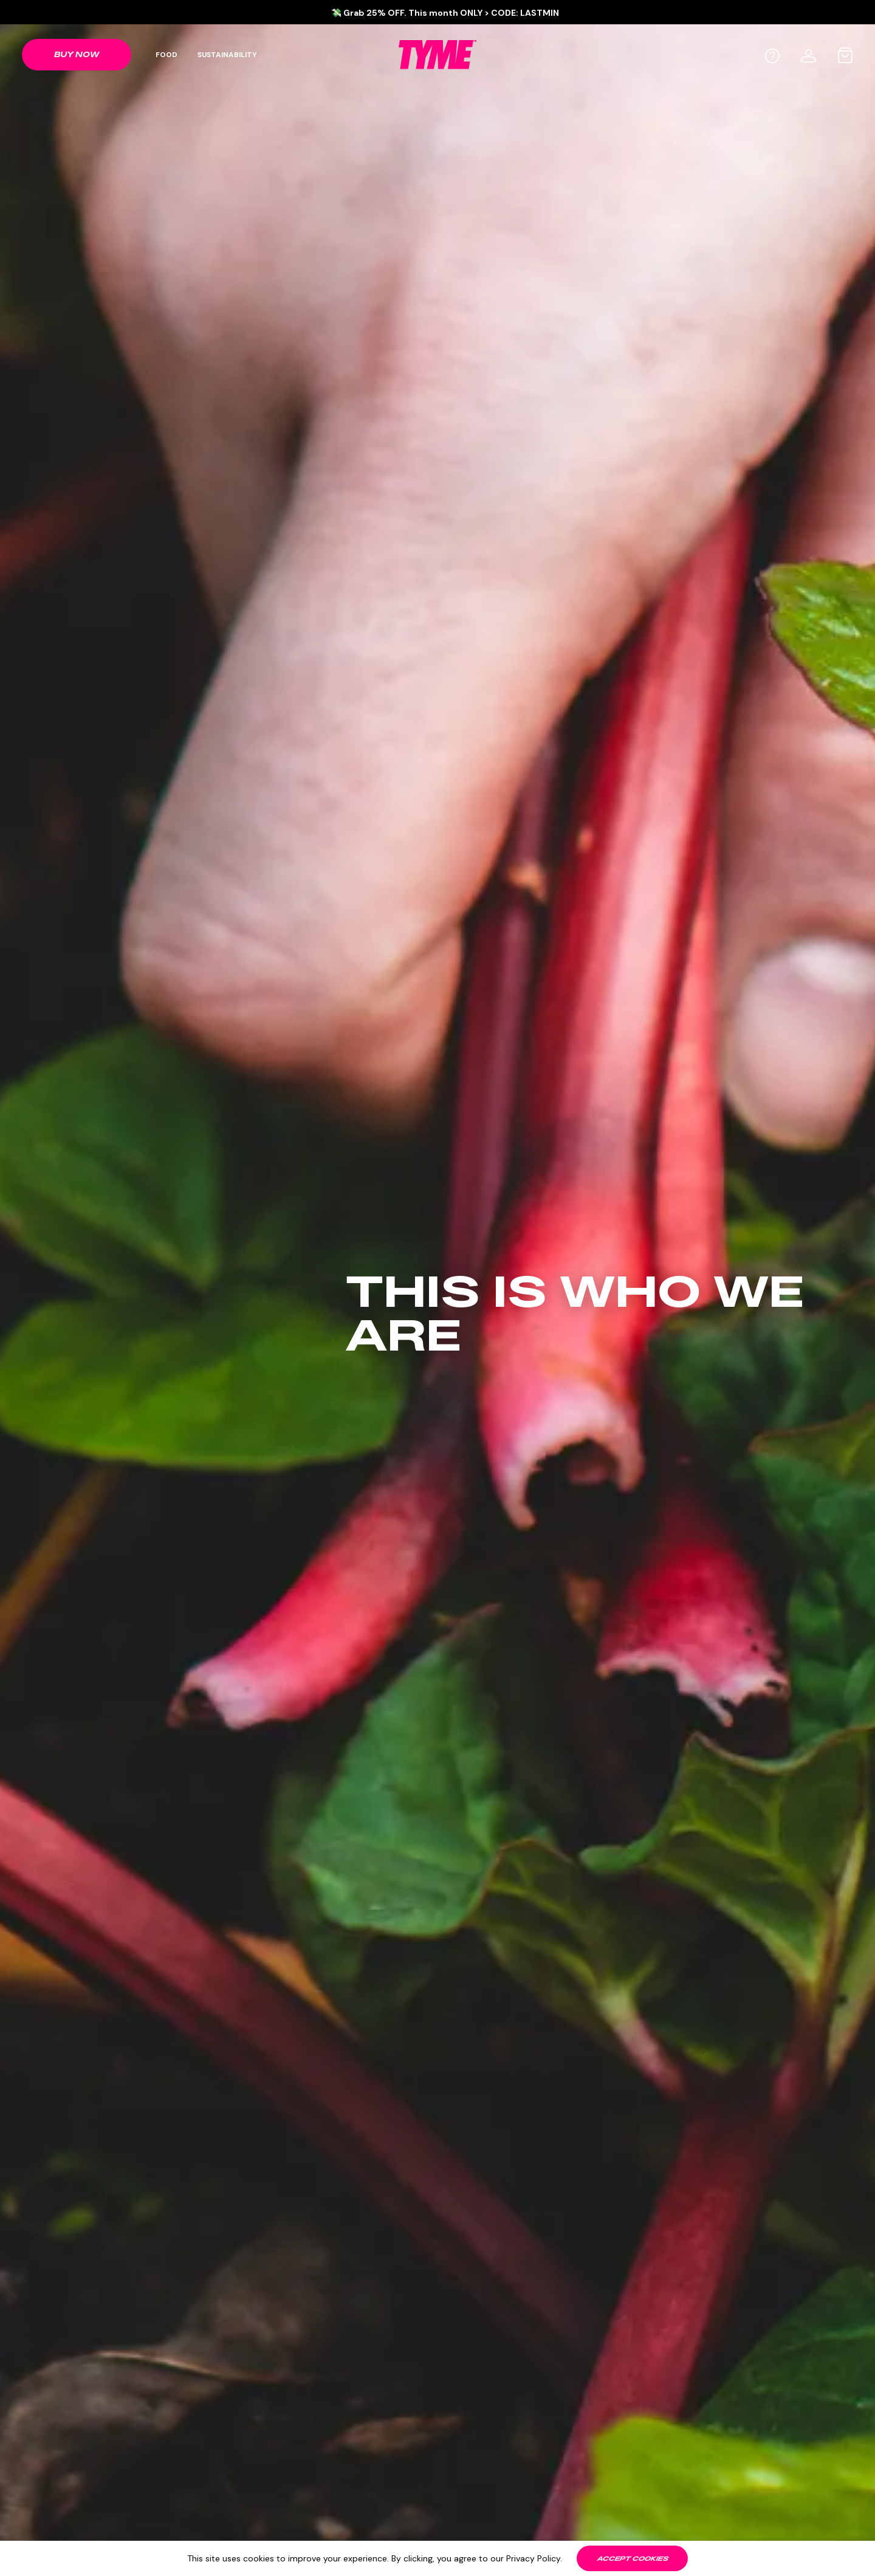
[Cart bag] (845, 55)
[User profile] (809, 54)
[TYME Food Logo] (437, 54)
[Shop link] (76, 54)
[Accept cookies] (632, 2558)
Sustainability (227, 55)
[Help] (772, 56)
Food (166, 55)
